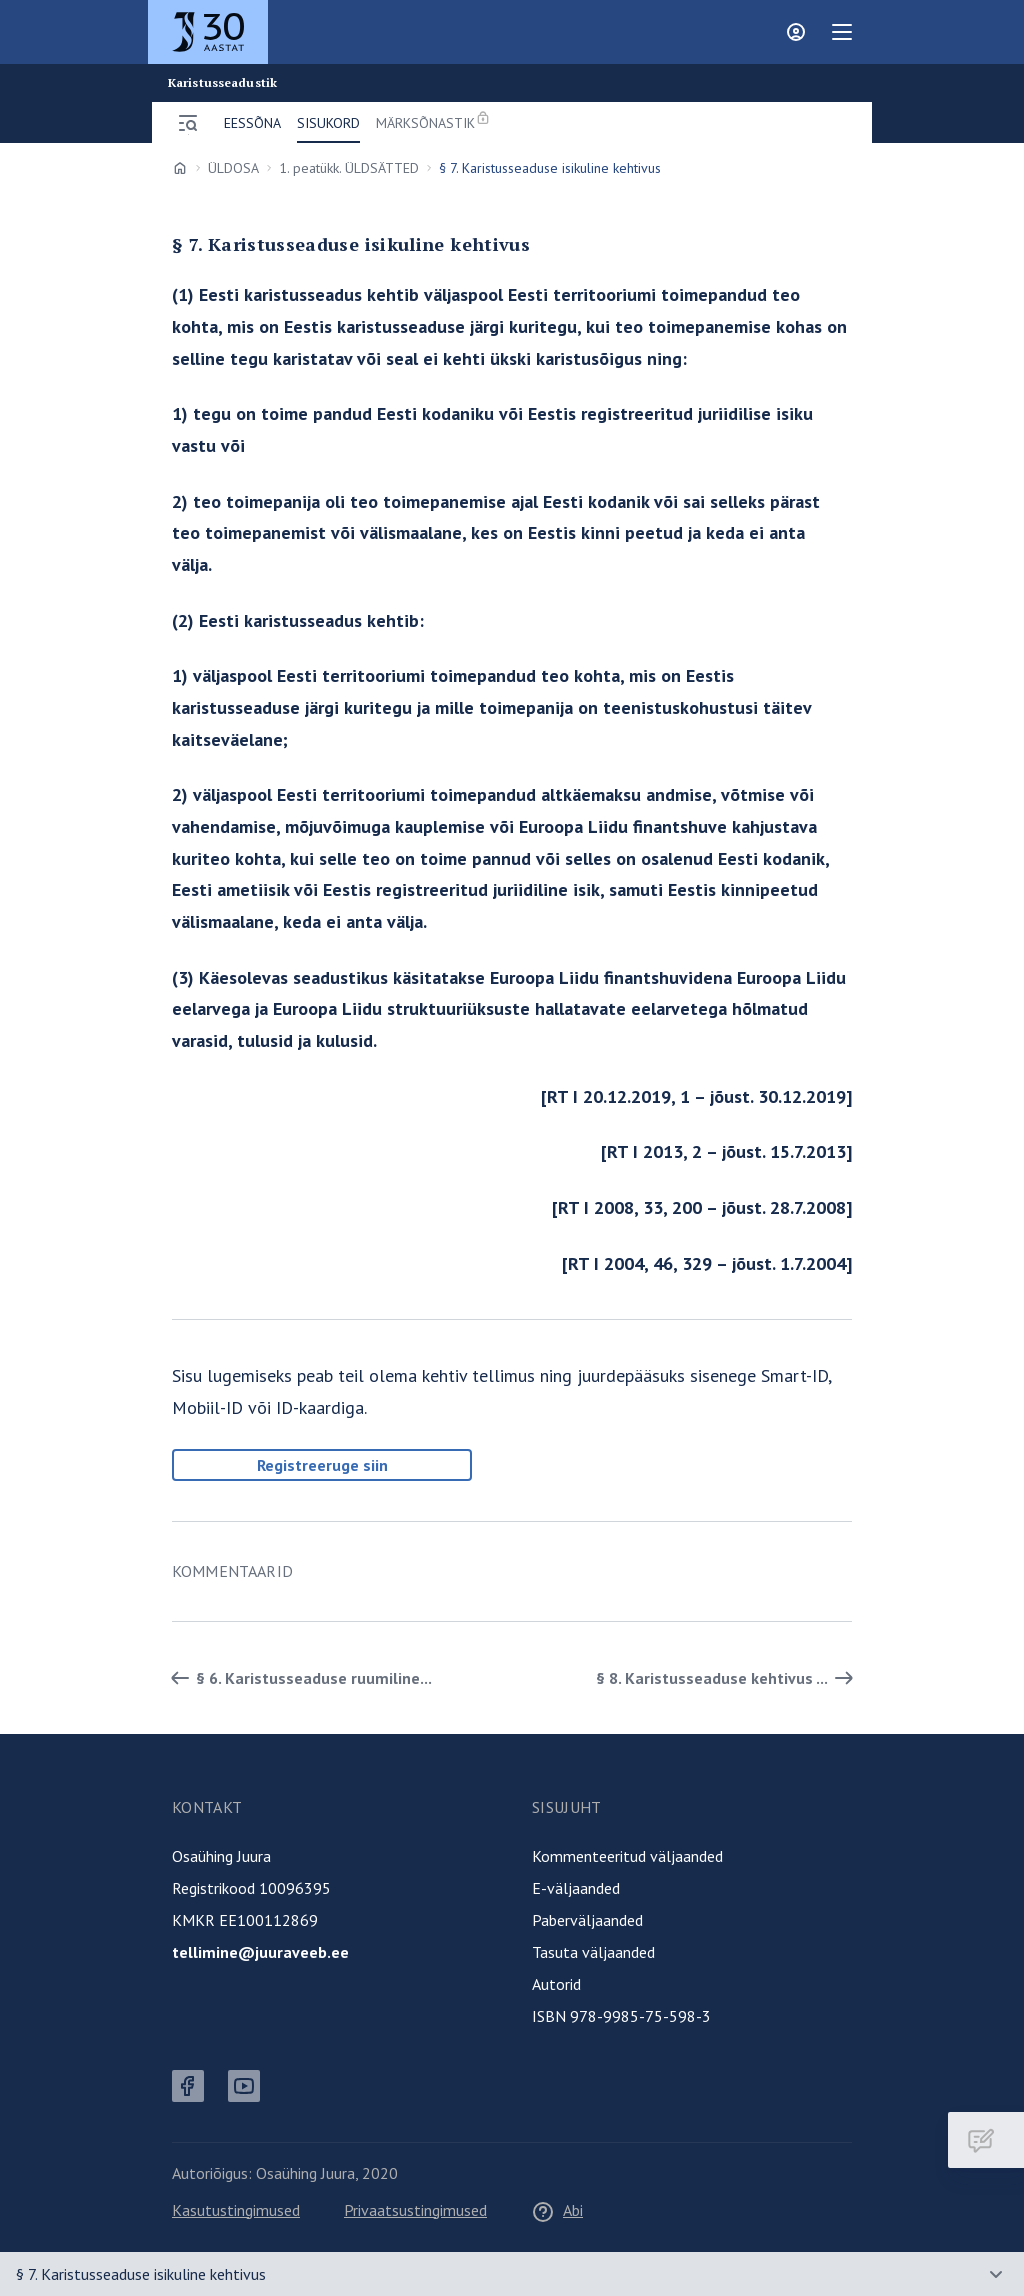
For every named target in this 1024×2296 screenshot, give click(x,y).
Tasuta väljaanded (593, 1952)
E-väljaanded (576, 1888)
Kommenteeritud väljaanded (627, 1856)
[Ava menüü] (188, 123)
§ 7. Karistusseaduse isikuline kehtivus (141, 2274)
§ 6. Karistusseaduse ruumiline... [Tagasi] (298, 1678)
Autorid (556, 1984)
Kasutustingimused (236, 2210)
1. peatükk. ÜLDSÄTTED (349, 168)
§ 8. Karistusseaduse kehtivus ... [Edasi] (728, 1678)
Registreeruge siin (322, 1465)
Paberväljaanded (587, 1920)
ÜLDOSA (233, 168)
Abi (557, 2210)
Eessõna (252, 123)
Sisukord (328, 123)
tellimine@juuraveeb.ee (260, 1952)
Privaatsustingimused (415, 2210)
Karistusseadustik (222, 83)
